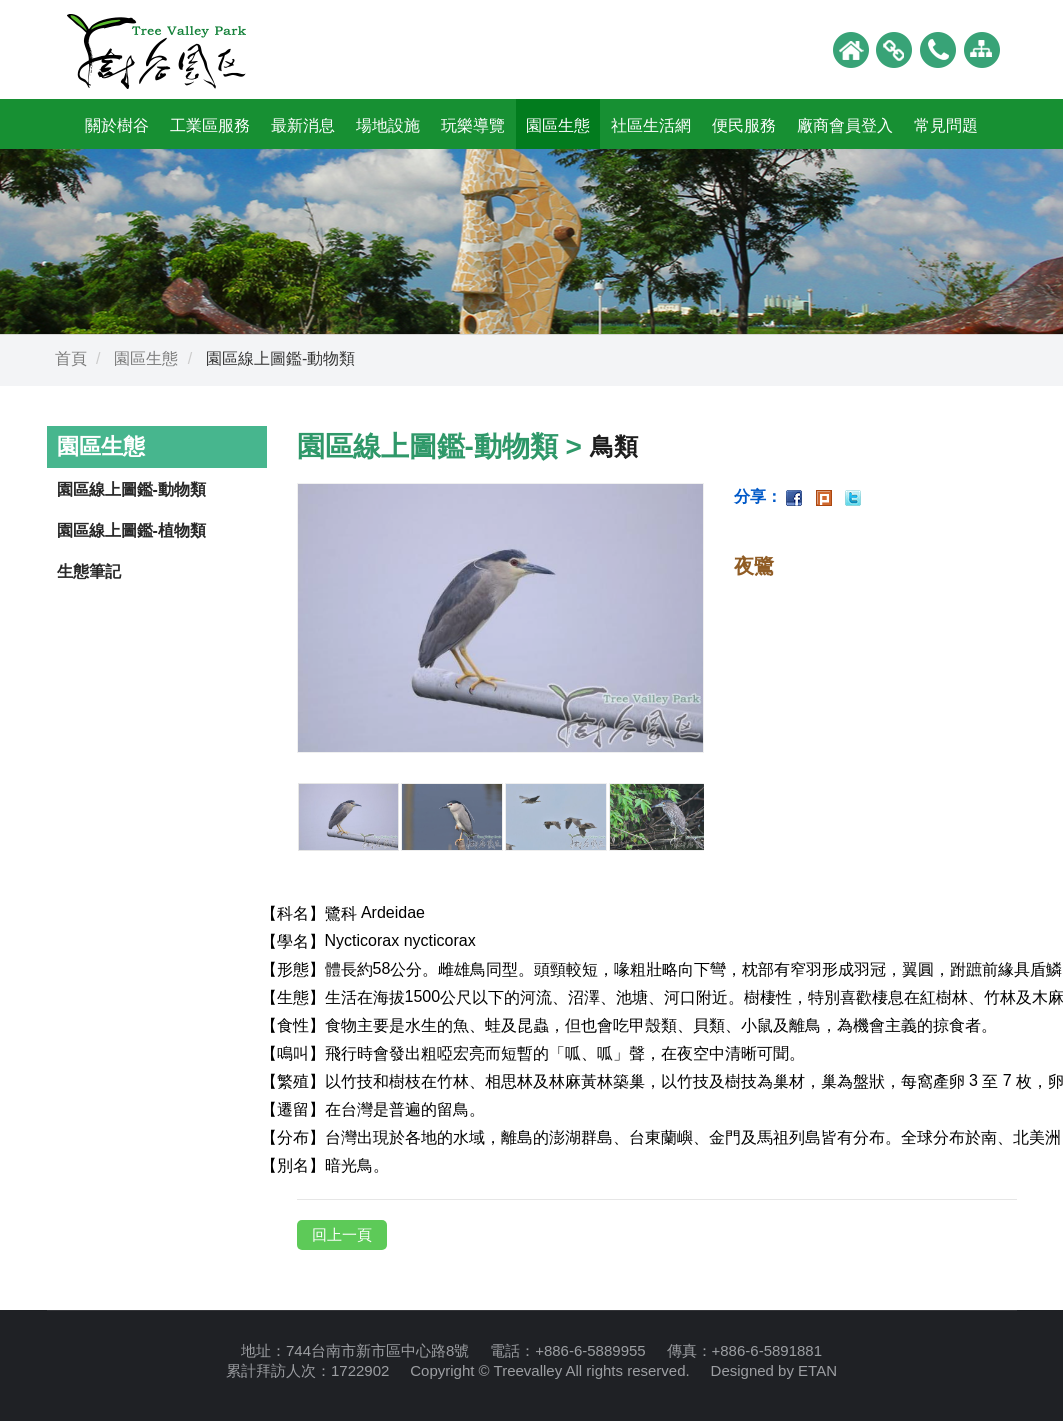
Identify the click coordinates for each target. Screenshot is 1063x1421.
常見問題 (946, 125)
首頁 (71, 358)
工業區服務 (210, 125)
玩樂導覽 (473, 125)
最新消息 (303, 125)
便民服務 (744, 125)
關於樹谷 (117, 125)
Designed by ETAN (774, 1370)
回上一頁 (342, 1234)
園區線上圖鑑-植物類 (131, 530)
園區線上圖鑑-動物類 (131, 489)
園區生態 (558, 125)
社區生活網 (651, 125)
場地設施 (388, 125)
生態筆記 (89, 571)
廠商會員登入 (845, 125)
